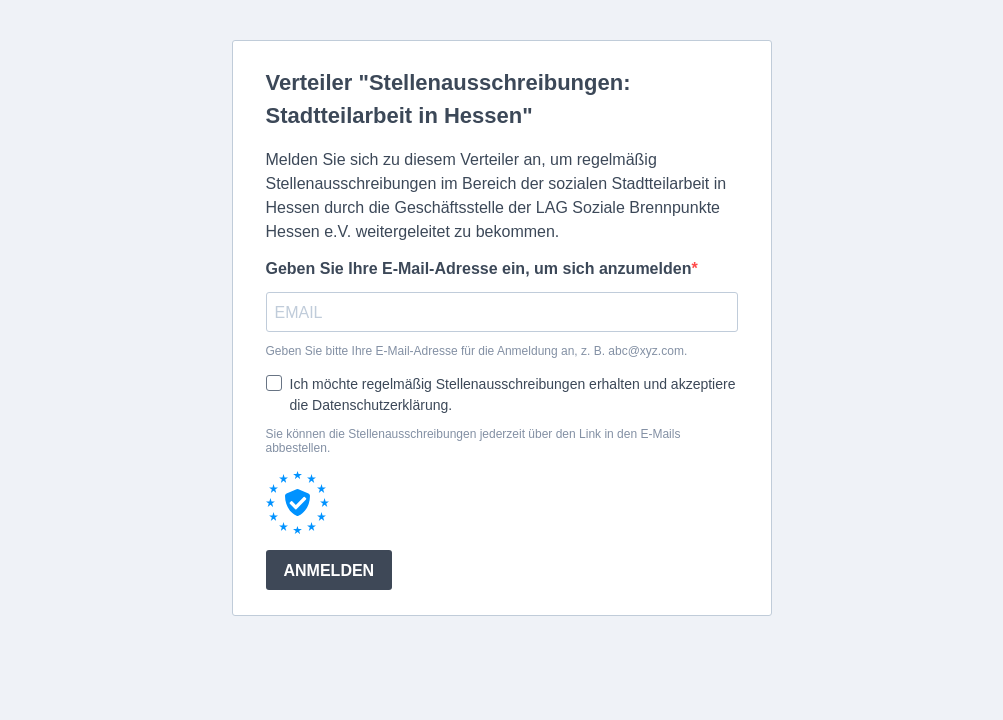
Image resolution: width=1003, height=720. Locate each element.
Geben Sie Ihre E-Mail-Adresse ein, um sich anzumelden (479, 268)
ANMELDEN (329, 570)
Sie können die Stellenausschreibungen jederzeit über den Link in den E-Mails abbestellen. (473, 441)
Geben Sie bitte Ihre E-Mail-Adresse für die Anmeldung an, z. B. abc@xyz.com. (477, 351)
